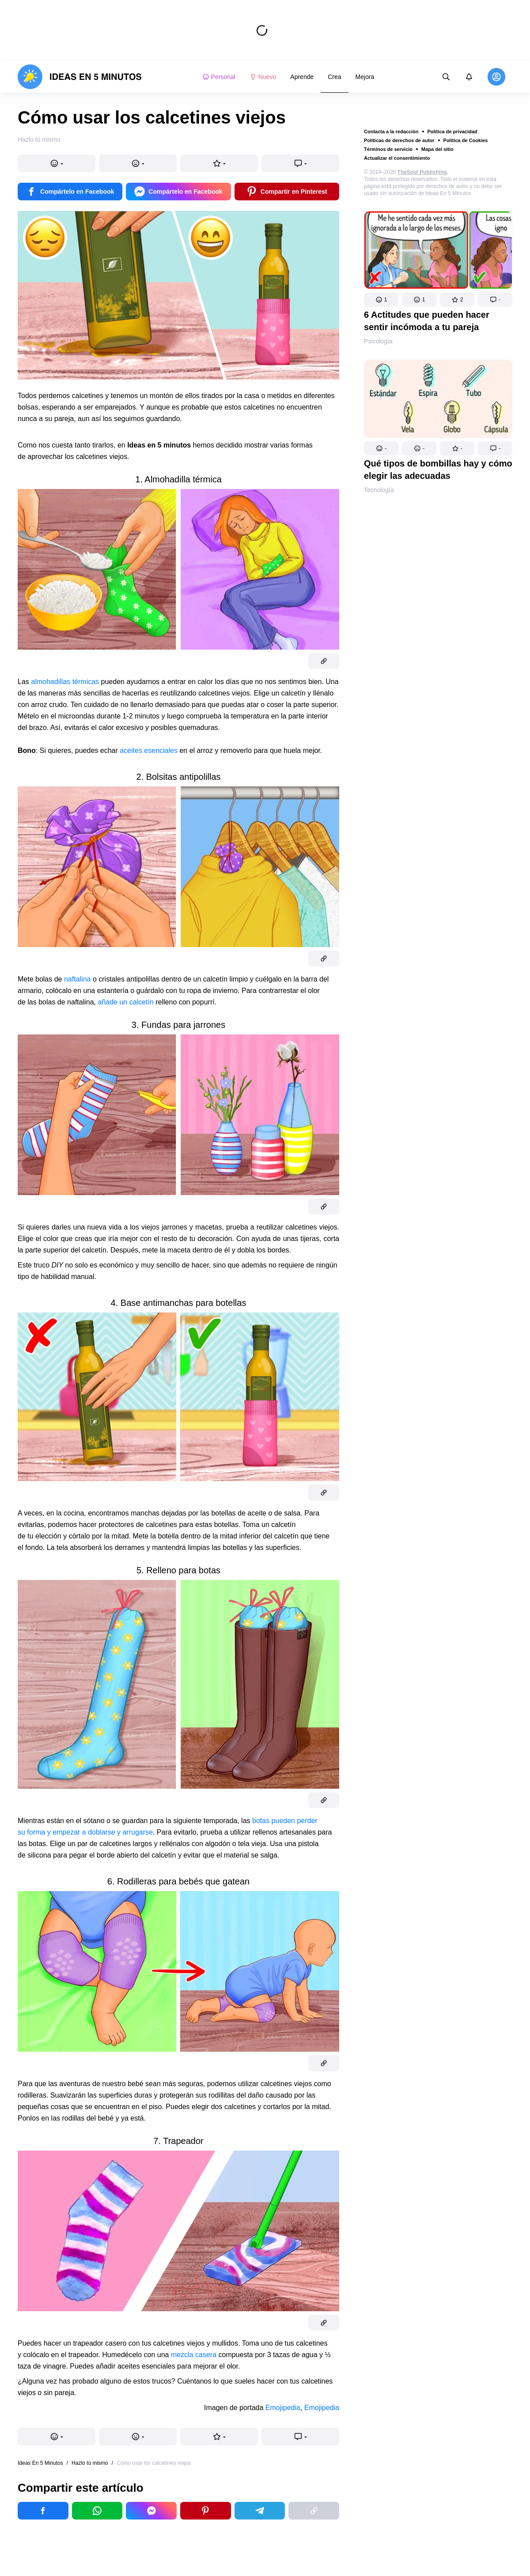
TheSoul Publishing (422, 172)
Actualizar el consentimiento (397, 158)
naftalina (77, 979)
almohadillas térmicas (65, 681)
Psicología (378, 341)
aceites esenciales (149, 750)
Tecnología (379, 489)
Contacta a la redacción (391, 131)
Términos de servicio (388, 149)
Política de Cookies (465, 140)
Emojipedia (282, 2407)
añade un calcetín (125, 1002)
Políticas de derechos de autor (399, 140)
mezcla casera (193, 2354)
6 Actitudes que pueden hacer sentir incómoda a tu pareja (426, 321)
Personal (218, 76)
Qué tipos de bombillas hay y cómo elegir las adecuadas (438, 470)
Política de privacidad (452, 131)
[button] (381, 300)
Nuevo (263, 76)
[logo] (80, 77)
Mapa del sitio (437, 149)
